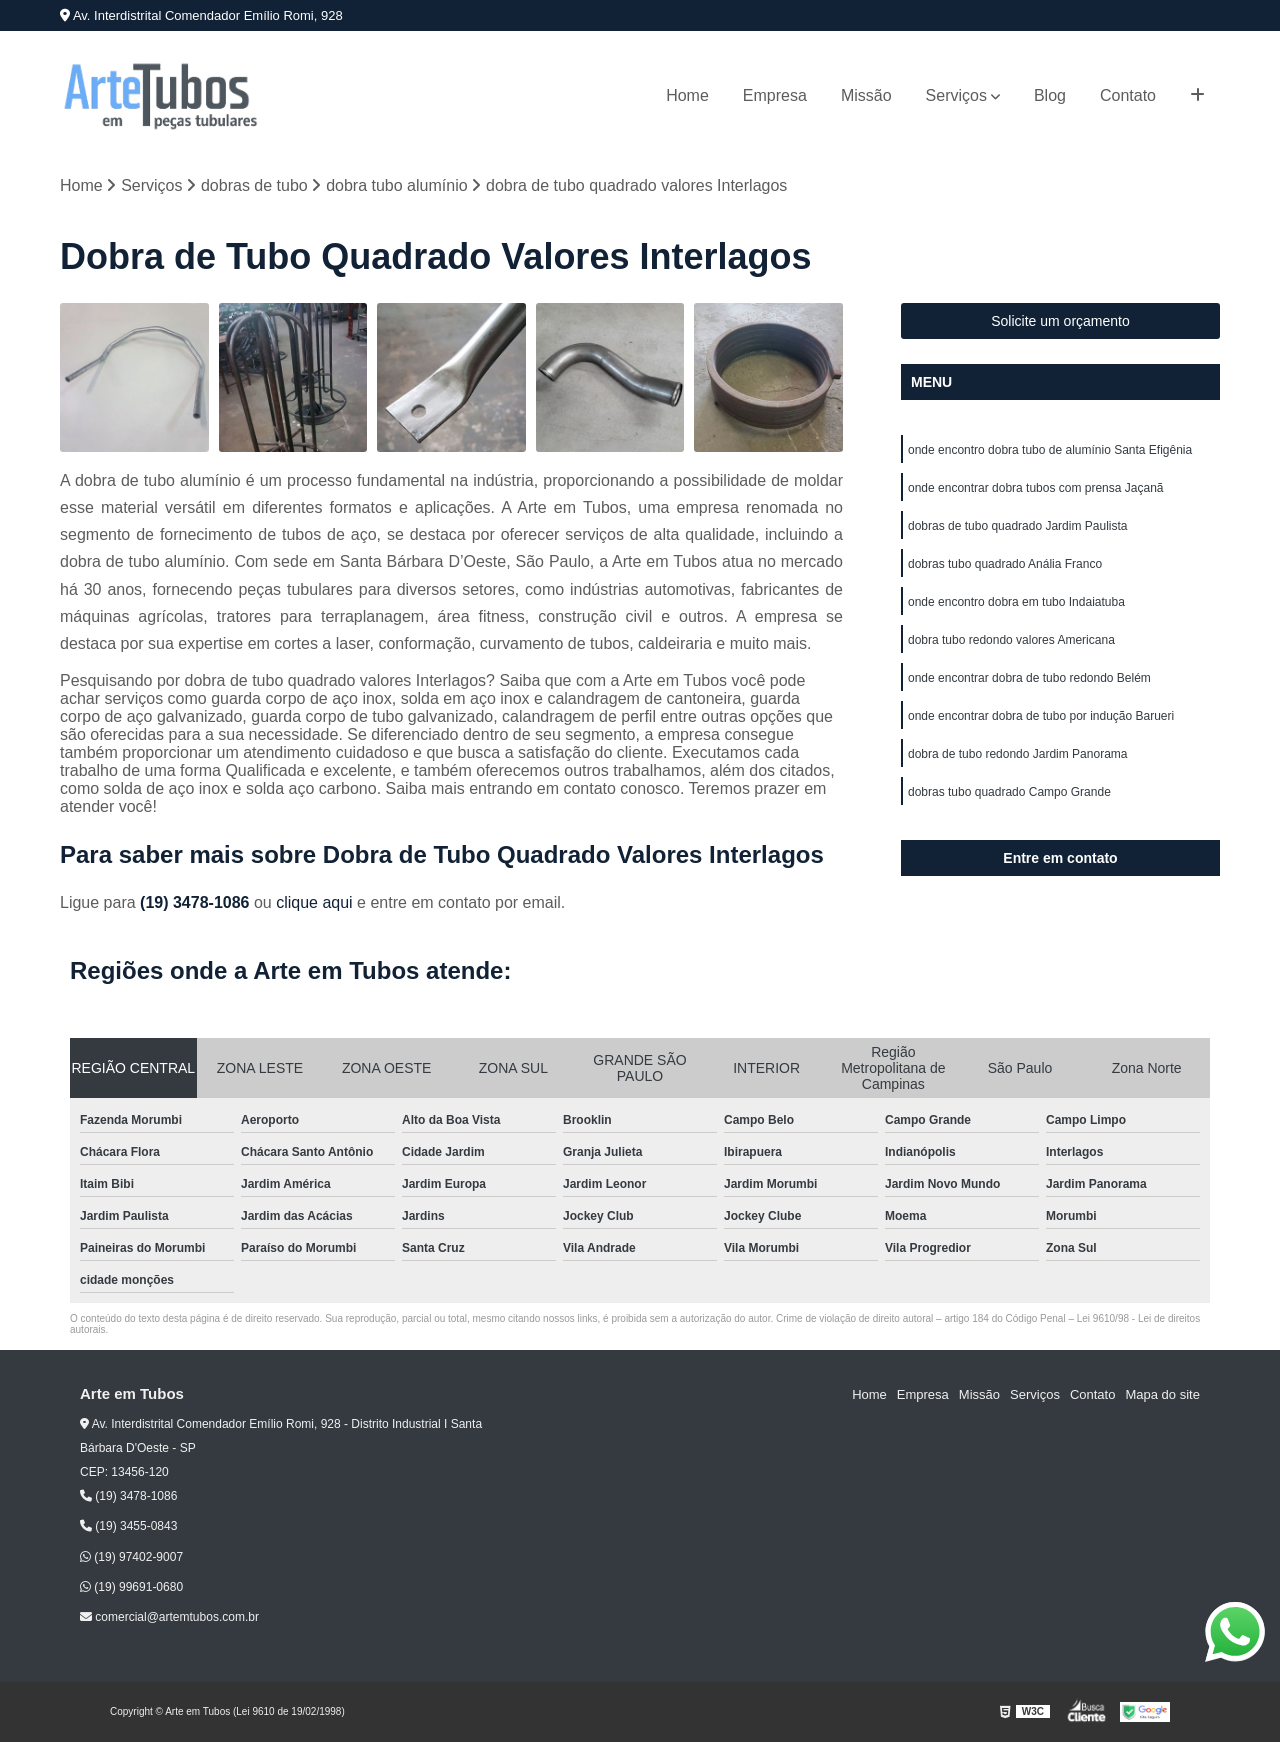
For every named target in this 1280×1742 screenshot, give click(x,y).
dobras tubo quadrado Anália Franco (1005, 564)
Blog (1050, 95)
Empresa (775, 95)
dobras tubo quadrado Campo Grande (1009, 792)
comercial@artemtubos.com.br (169, 1617)
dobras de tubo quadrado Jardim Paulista (1017, 526)
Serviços (956, 95)
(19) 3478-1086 (197, 902)
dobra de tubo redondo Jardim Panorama (1017, 754)
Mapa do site (1162, 1394)
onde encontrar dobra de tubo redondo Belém (1029, 678)
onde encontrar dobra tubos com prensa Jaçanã (1036, 488)
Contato (1128, 95)
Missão (866, 95)
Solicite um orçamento (1060, 321)
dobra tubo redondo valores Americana (1011, 640)
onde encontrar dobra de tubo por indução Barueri (1041, 716)
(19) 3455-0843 (128, 1526)
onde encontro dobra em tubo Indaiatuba (1016, 602)
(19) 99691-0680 (131, 1587)
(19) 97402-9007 (131, 1557)
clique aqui (314, 902)
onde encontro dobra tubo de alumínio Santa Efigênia (1050, 450)
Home (687, 95)
